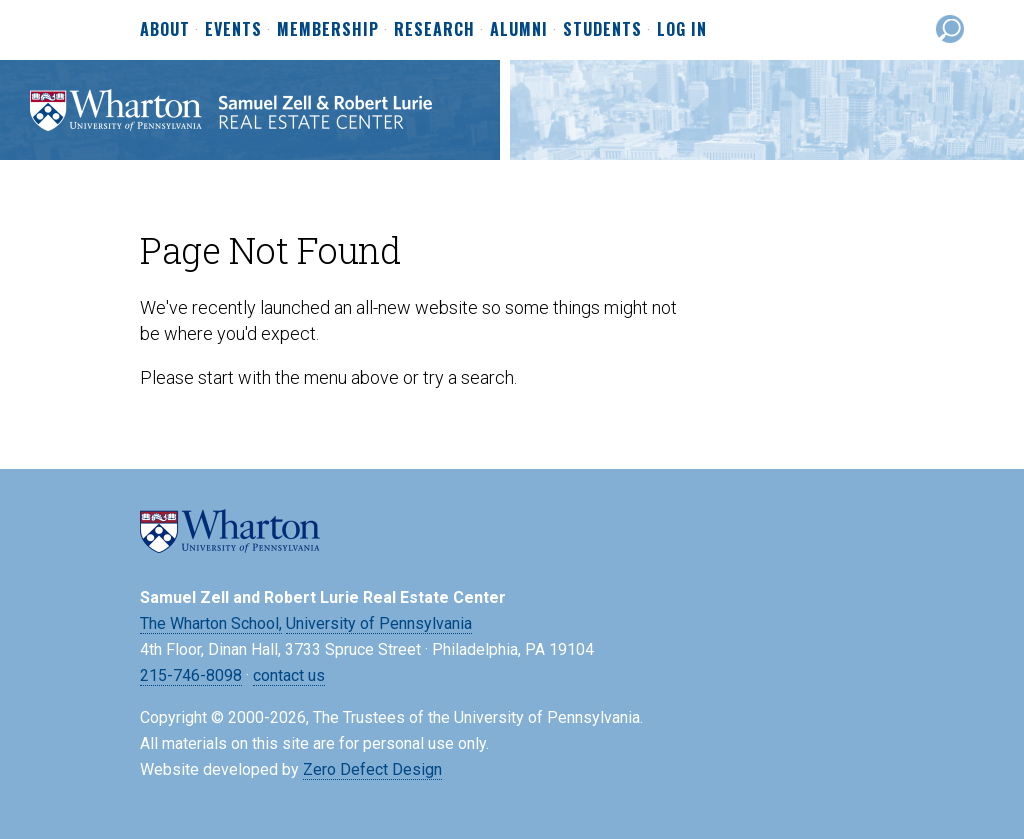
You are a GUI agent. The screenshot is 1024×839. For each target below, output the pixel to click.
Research (434, 30)
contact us (289, 675)
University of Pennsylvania (379, 623)
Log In (682, 29)
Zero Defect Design (372, 769)
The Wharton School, (211, 623)
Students (602, 30)
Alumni (519, 30)
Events (233, 30)
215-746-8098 (191, 675)
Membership (328, 30)
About (165, 30)
